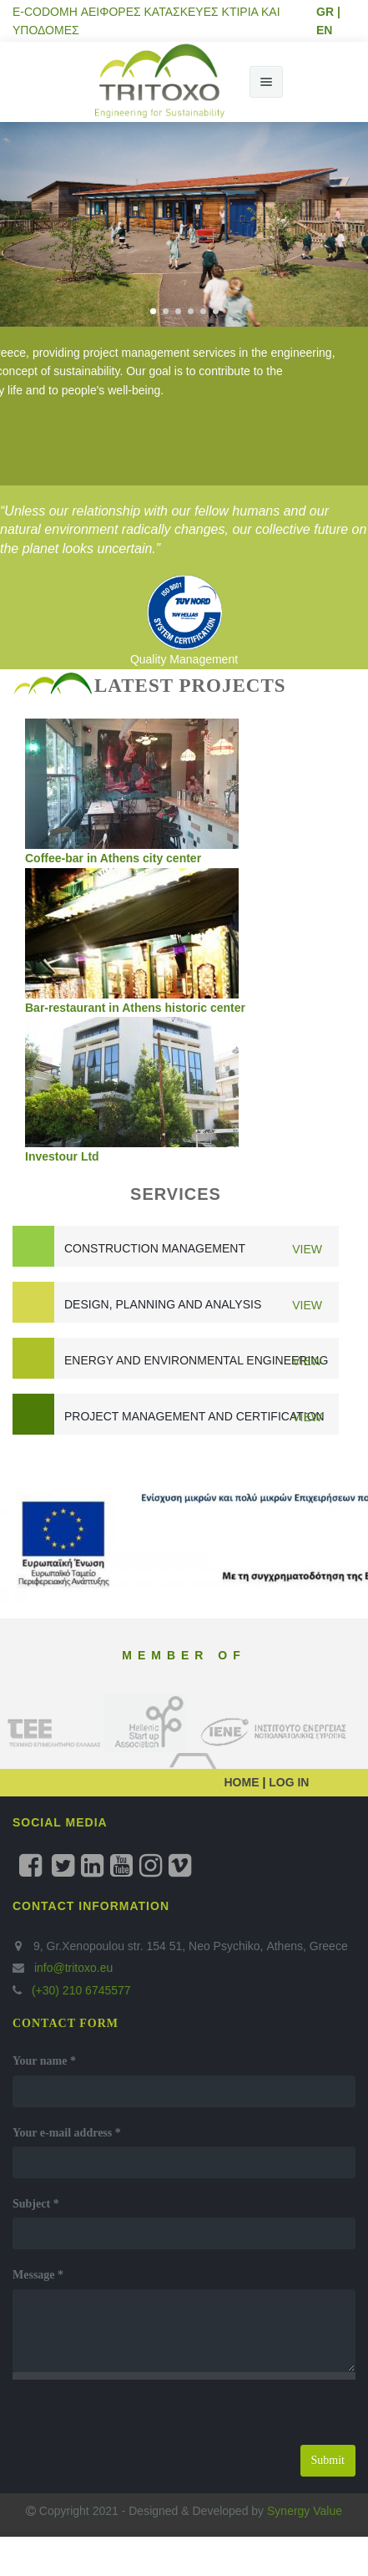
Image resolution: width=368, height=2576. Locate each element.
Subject (36, 2203)
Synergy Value (304, 2511)
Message (38, 2275)
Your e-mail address (67, 2132)
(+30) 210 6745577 (79, 1990)
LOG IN (287, 1782)
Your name (44, 2061)
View (307, 1249)
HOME (243, 1782)
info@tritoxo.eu (73, 1967)
